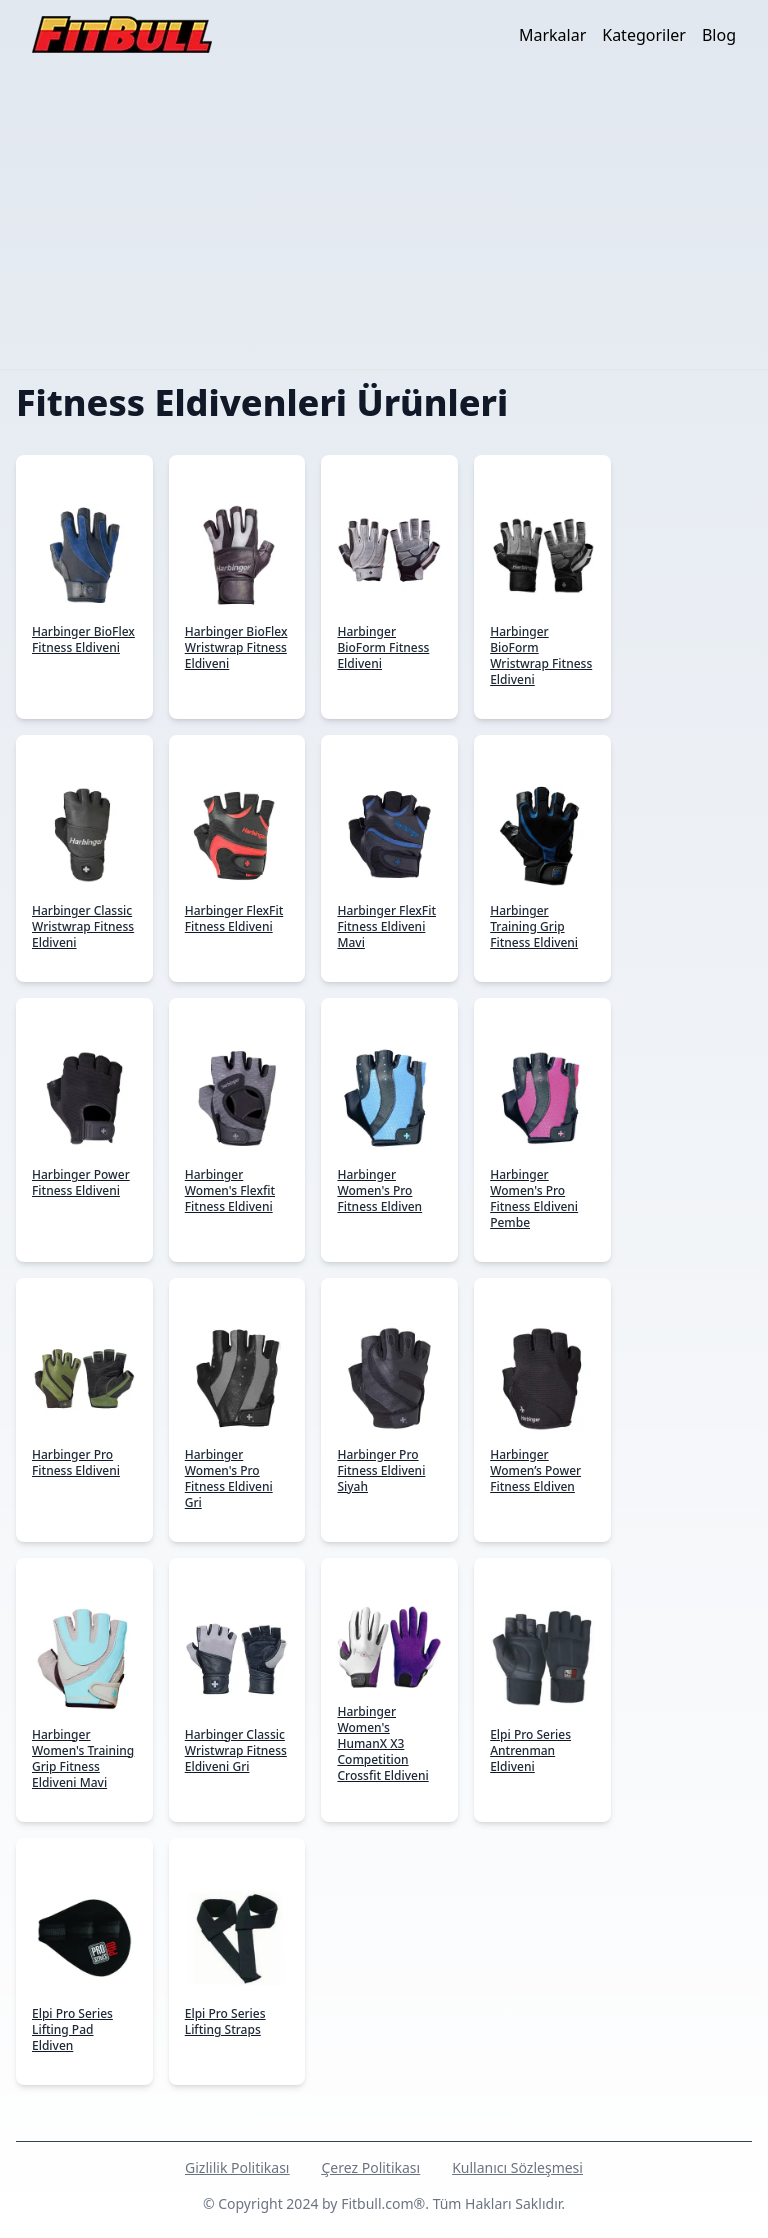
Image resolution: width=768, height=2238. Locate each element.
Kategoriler (644, 35)
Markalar (552, 35)
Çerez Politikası (370, 2167)
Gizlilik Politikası (237, 2167)
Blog (719, 35)
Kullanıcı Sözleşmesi (517, 2167)
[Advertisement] (384, 219)
